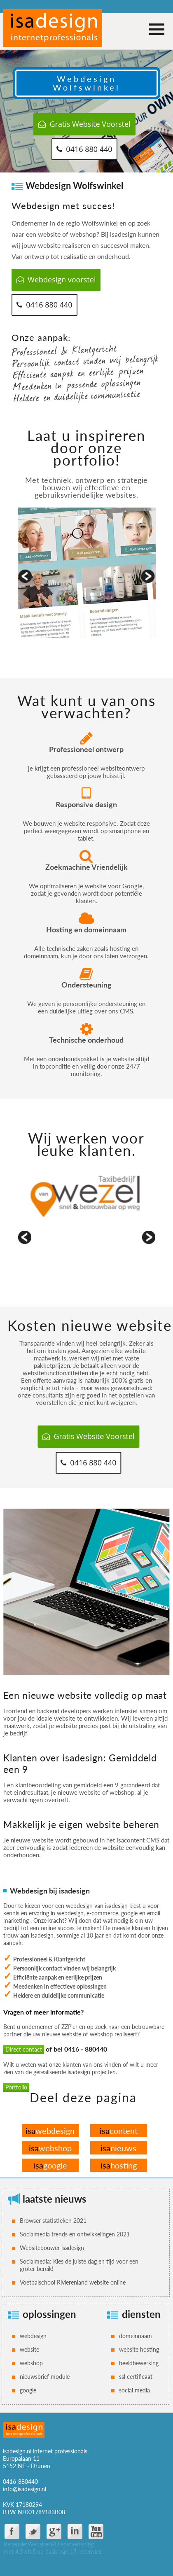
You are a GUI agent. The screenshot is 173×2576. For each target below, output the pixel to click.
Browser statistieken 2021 (53, 2220)
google (50, 2165)
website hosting (139, 2349)
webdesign (50, 2131)
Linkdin (75, 2531)
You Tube (96, 2531)
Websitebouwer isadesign (52, 2247)
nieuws (118, 2148)
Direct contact (23, 2049)
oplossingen (49, 2314)
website (29, 2349)
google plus (54, 2531)
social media (134, 2390)
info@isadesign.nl (24, 2488)
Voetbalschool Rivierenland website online (73, 2282)
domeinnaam (135, 2335)
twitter (33, 2531)
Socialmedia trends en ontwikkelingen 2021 (75, 2234)
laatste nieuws (54, 2199)
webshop (50, 2148)
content (119, 2131)
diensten (141, 2314)
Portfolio (16, 2087)
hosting (119, 2165)
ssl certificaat (135, 2376)
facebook (12, 2531)
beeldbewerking (139, 2362)
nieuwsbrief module (45, 2376)
